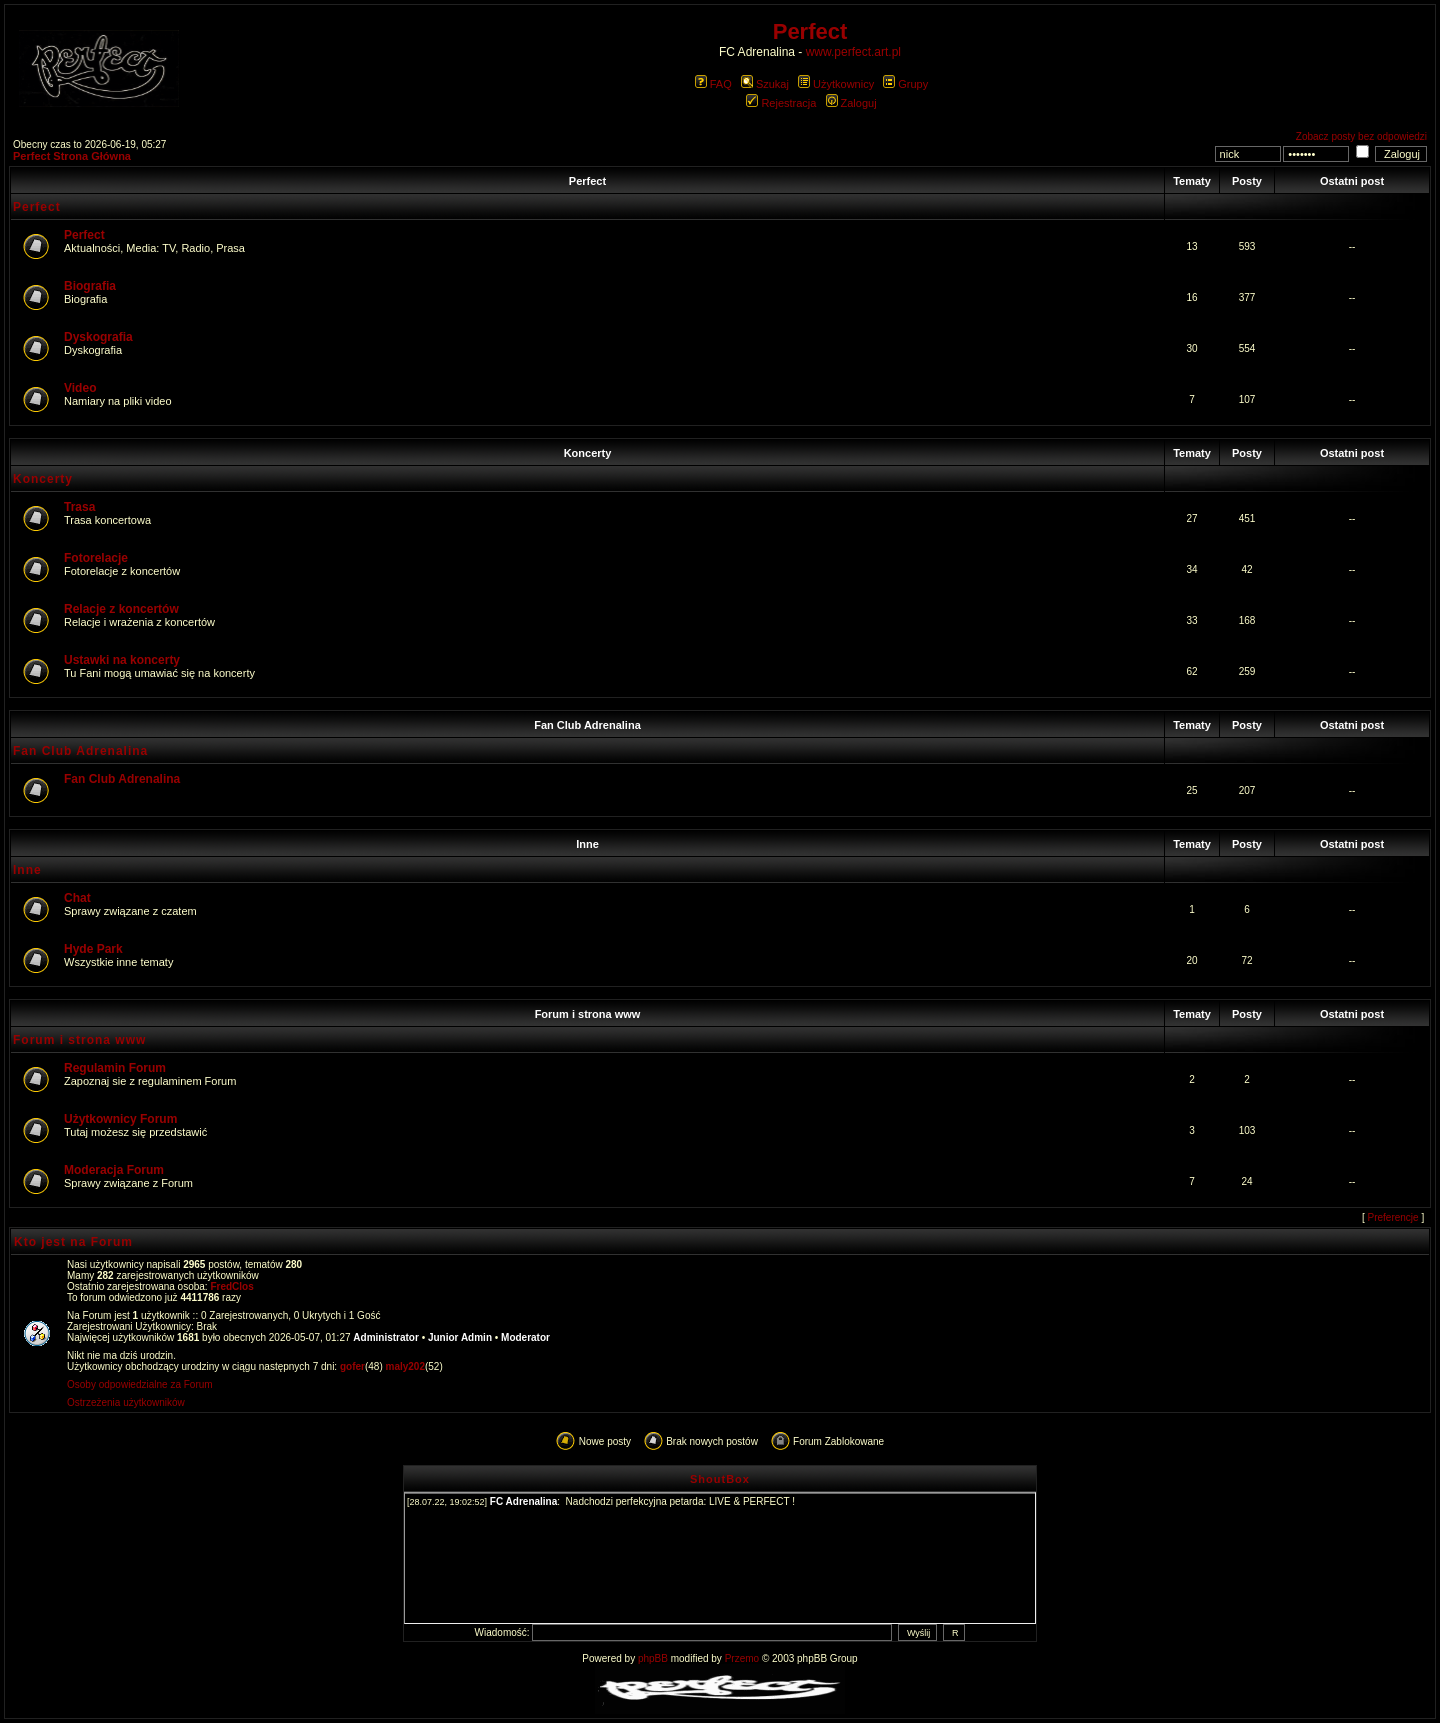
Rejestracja (781, 103)
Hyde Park (93, 949)
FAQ (713, 84)
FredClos (231, 1286)
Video (80, 388)
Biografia (90, 286)
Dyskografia (98, 337)
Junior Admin (460, 1337)
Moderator (525, 1337)
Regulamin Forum (115, 1068)
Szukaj (765, 84)
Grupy (905, 84)
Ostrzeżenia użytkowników (126, 1402)
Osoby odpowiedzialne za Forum (140, 1384)
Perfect (587, 181)
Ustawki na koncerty (122, 660)
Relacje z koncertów (121, 609)
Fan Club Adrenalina (587, 725)
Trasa (79, 507)
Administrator (386, 1337)
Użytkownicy (836, 84)
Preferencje (1393, 1217)
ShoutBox (720, 1479)
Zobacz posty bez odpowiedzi (1361, 136)
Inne (587, 844)
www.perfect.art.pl (853, 52)
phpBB (653, 1658)
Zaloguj (851, 103)
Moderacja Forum (114, 1170)
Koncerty (588, 453)
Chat (77, 898)
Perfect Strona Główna (72, 156)
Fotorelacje (96, 558)
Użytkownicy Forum (120, 1119)
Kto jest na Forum (73, 1242)
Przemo (742, 1658)
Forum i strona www (588, 1014)
